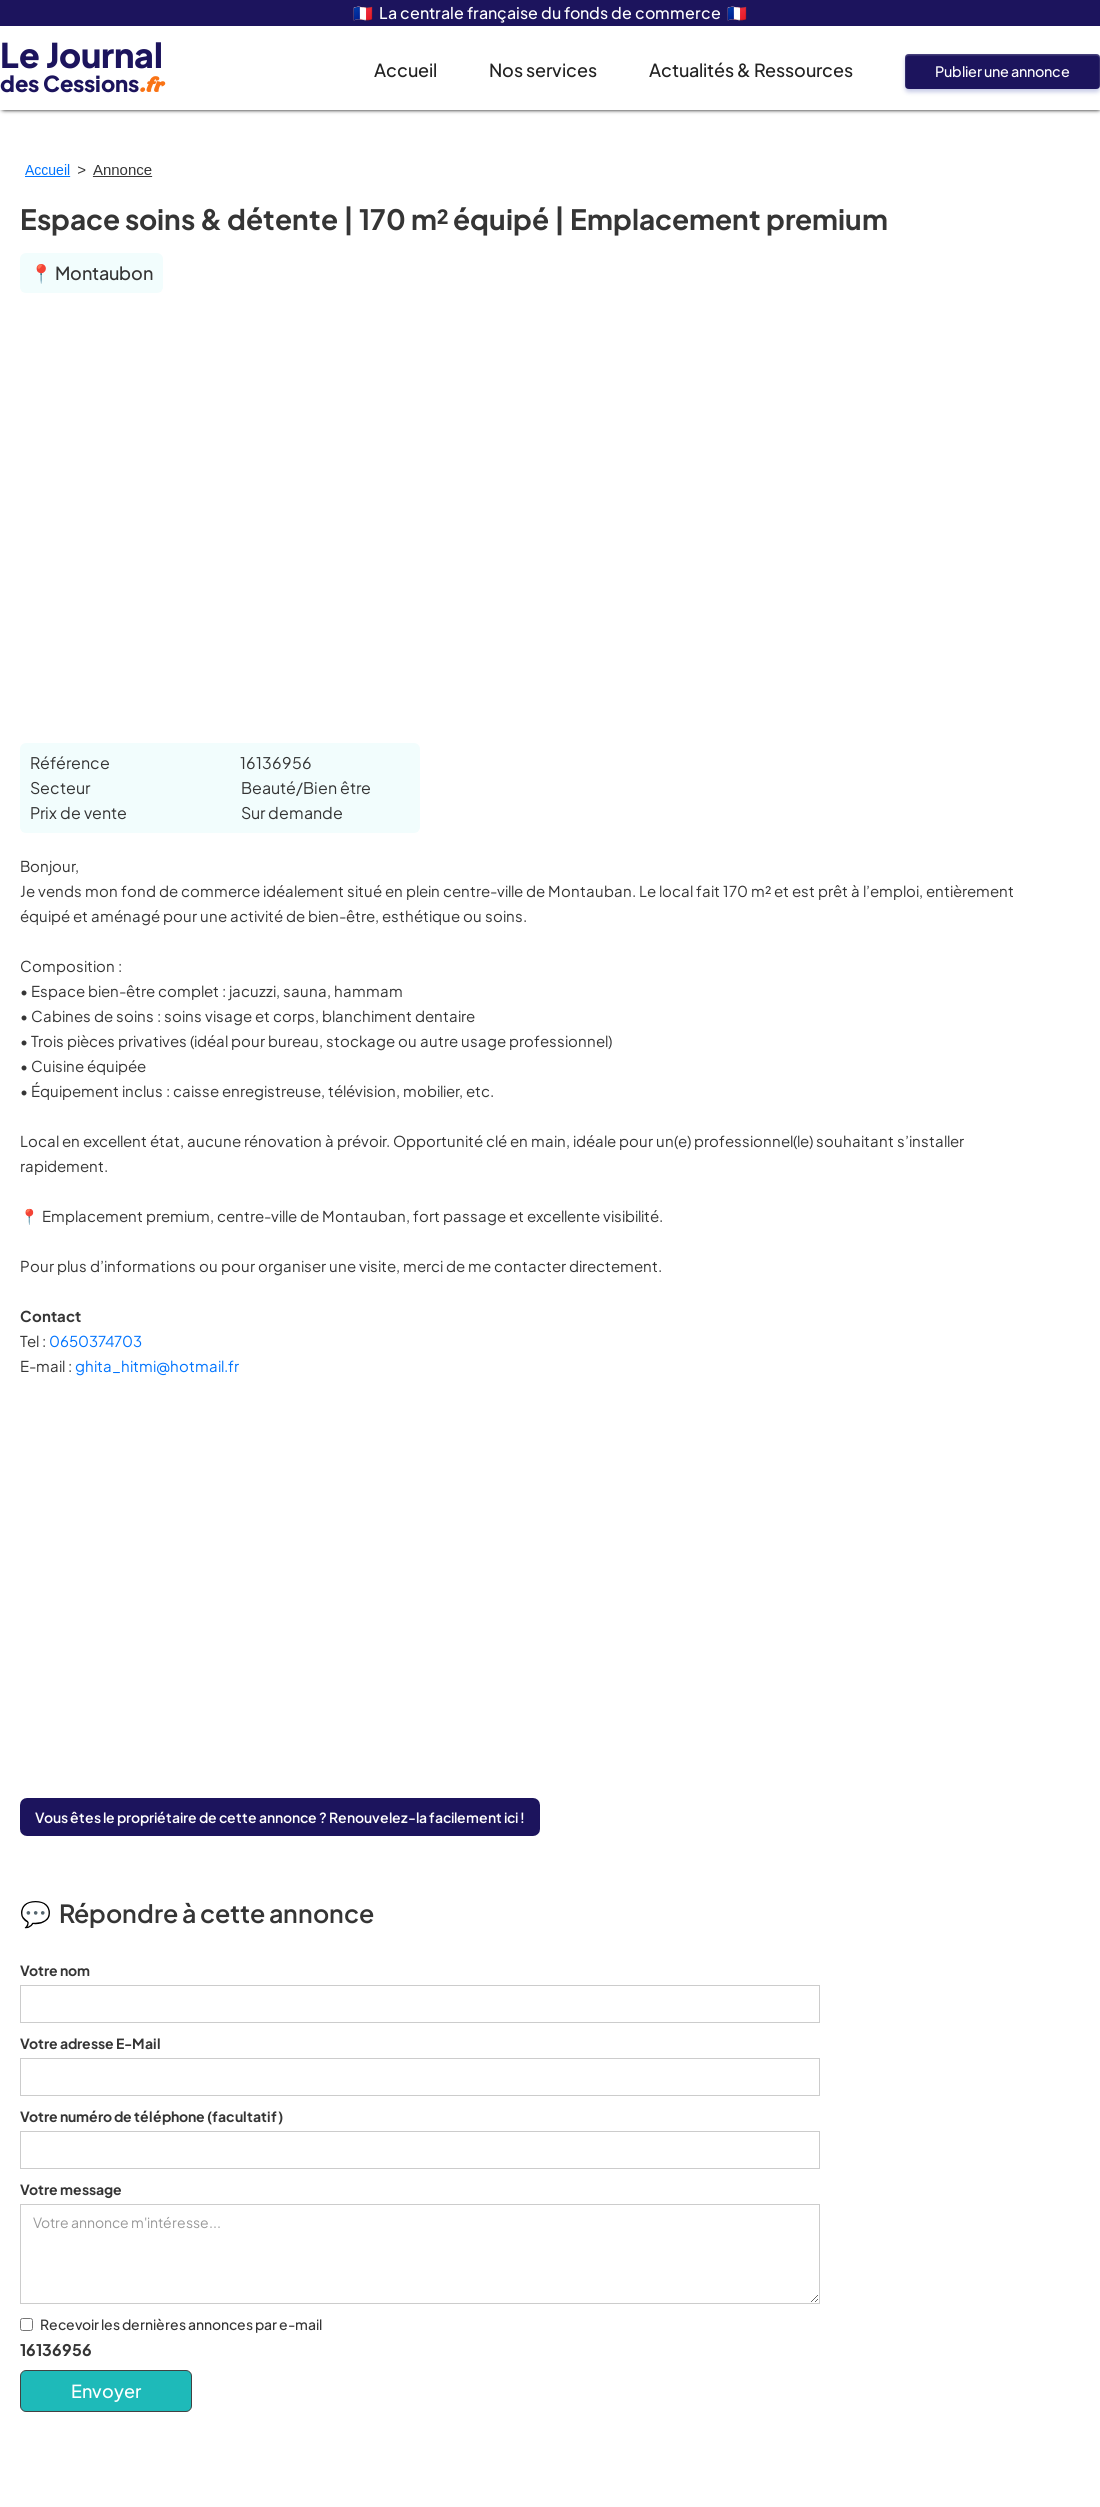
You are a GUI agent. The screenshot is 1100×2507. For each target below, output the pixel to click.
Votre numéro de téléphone (151, 2116)
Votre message (71, 2189)
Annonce (122, 169)
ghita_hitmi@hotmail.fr (157, 1365)
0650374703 (95, 1340)
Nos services (543, 69)
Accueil (405, 69)
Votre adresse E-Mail (90, 2043)
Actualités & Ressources (751, 69)
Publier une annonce (1002, 71)
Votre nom (55, 1970)
